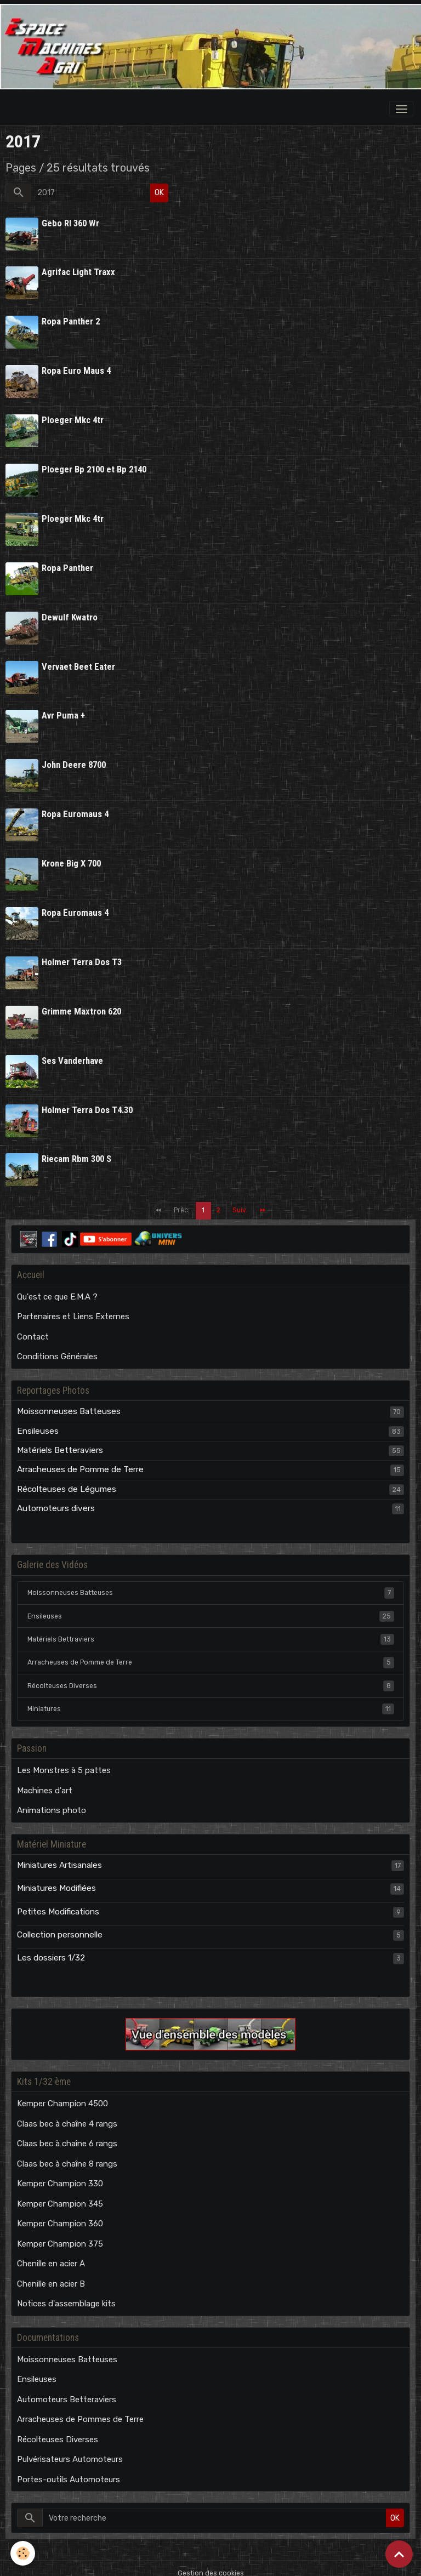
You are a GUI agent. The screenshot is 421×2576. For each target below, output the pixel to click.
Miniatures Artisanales (59, 1855)
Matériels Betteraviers (60, 1440)
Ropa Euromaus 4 (75, 808)
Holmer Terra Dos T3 (82, 954)
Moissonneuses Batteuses (69, 1401)
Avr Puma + (64, 710)
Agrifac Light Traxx (79, 271)
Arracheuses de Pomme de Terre (80, 1459)
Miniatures (210, 1699)
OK (159, 192)
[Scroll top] (399, 2554)
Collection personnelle (60, 1925)
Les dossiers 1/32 (51, 1948)
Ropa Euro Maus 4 (76, 369)
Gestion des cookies (211, 2563)
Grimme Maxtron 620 (82, 1003)
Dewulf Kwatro (70, 613)
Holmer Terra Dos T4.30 (87, 1101)
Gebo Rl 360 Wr (71, 223)
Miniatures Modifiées (56, 1878)
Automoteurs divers (56, 1498)
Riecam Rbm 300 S (77, 1149)
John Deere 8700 (74, 759)
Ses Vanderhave (73, 1052)
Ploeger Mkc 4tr (73, 418)
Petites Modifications (58, 1902)
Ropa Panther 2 (71, 320)
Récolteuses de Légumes (66, 1479)
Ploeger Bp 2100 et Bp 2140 (94, 466)
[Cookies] (23, 2553)
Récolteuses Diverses (210, 1676)
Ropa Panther (68, 564)
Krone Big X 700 (71, 857)
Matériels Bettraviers (210, 1629)
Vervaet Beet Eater (79, 662)
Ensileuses (38, 1421)
